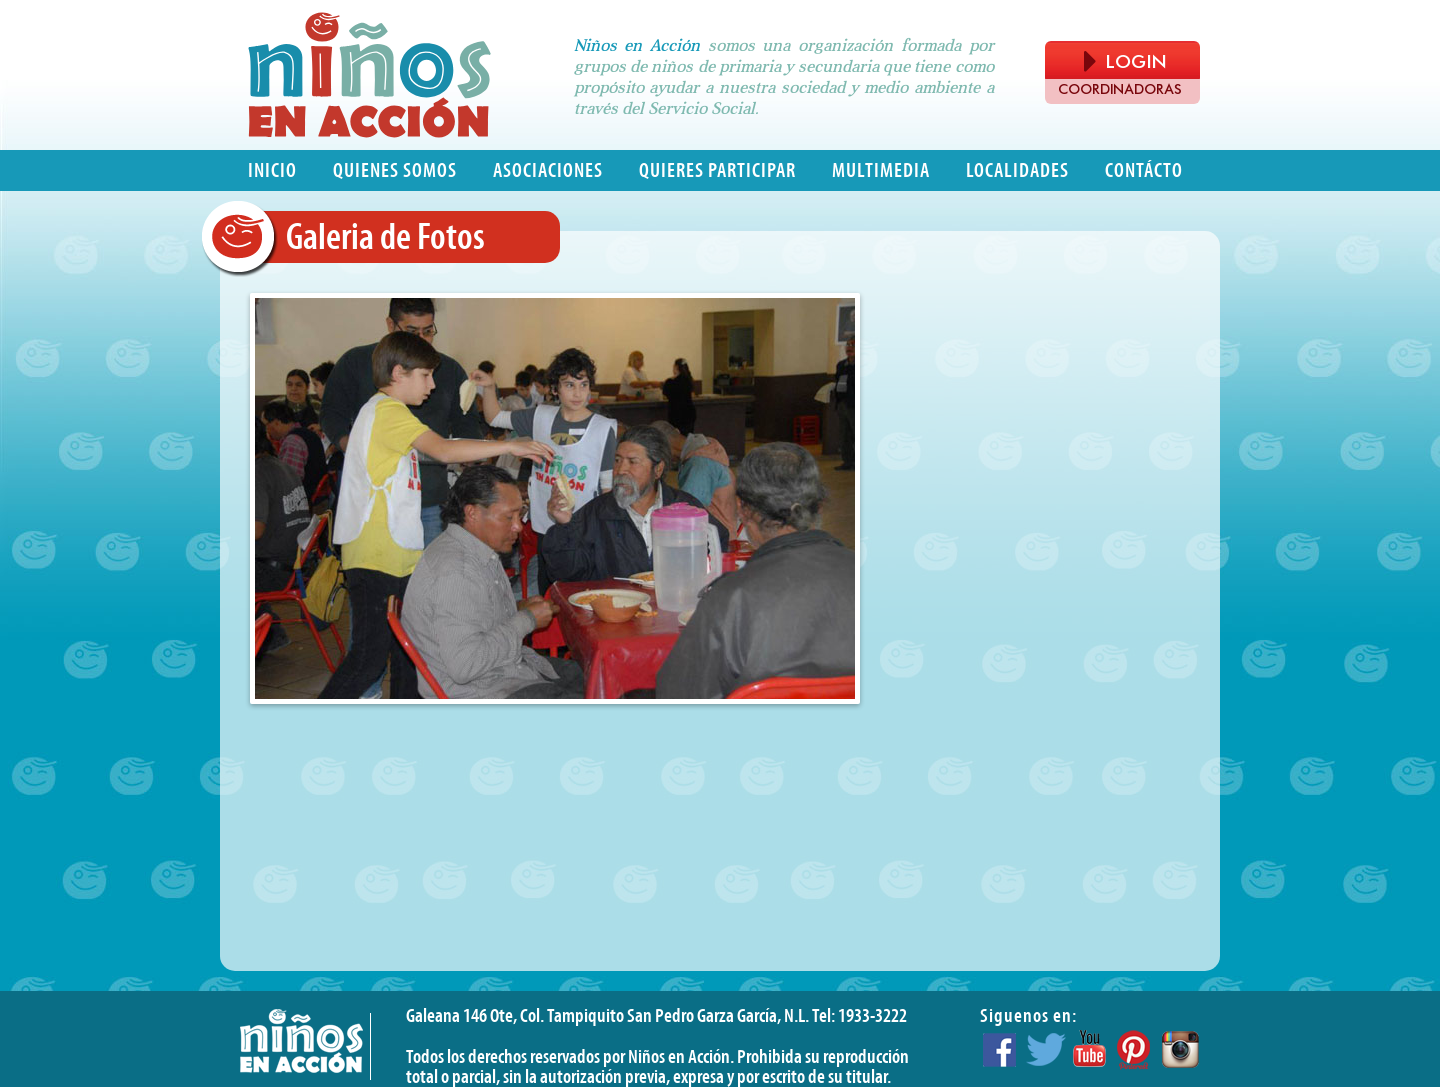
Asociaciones (548, 170)
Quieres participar (717, 170)
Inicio (272, 170)
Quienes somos (395, 170)
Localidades (1017, 170)
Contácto (1144, 170)
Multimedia (881, 170)
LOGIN (1125, 61)
